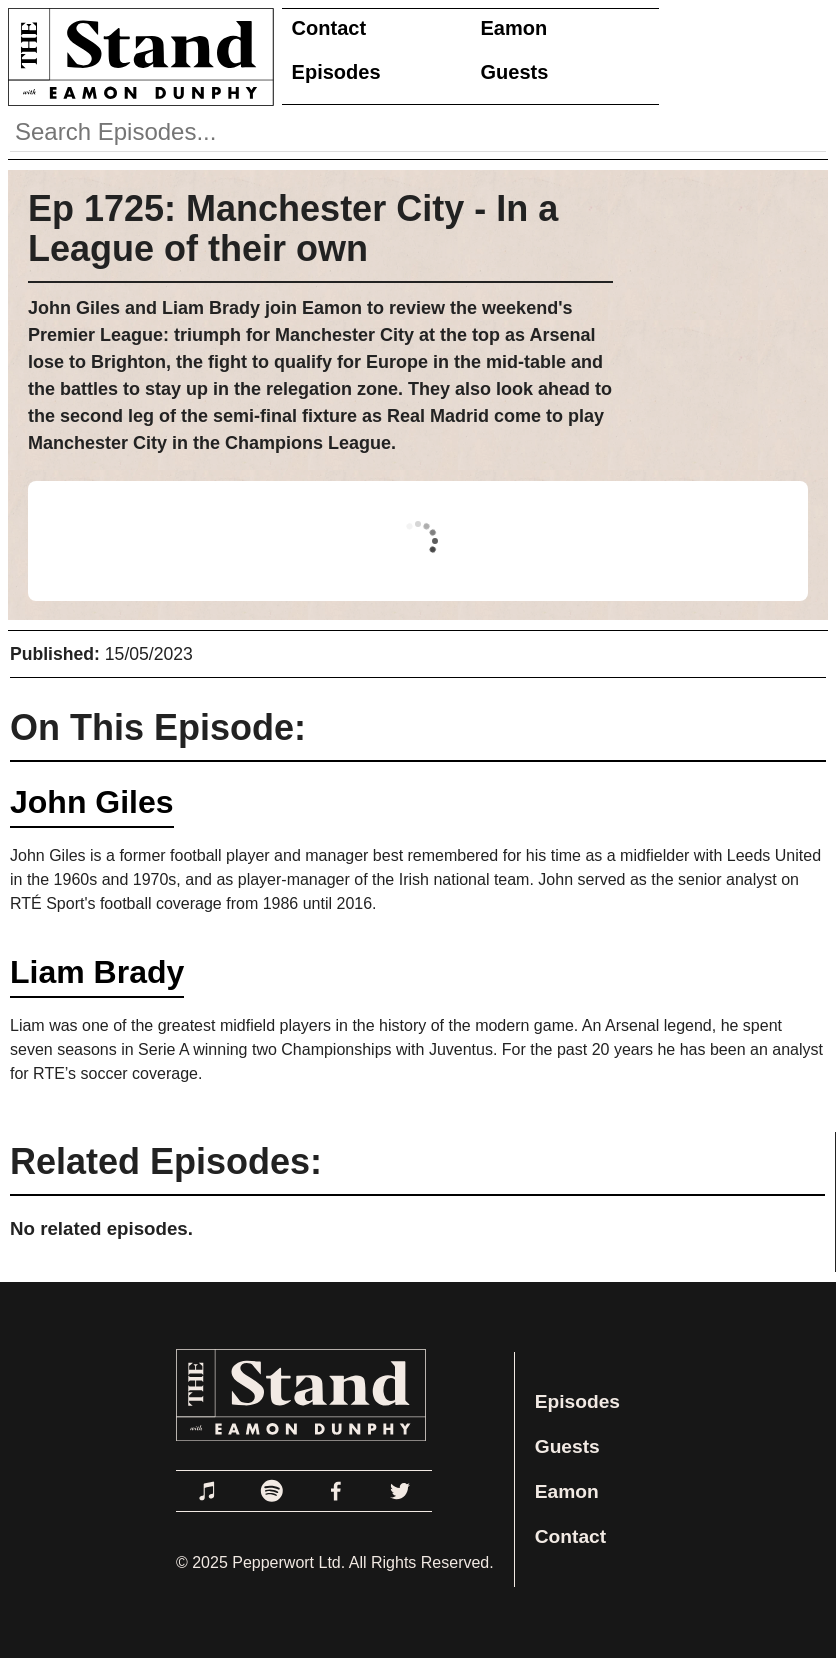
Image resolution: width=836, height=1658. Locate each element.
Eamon (514, 28)
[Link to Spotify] (272, 1491)
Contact (329, 28)
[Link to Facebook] (336, 1491)
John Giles (92, 802)
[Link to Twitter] (400, 1491)
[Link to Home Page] (137, 56)
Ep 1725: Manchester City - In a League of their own (293, 228)
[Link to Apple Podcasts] (208, 1491)
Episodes (336, 72)
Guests (515, 72)
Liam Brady (97, 972)
